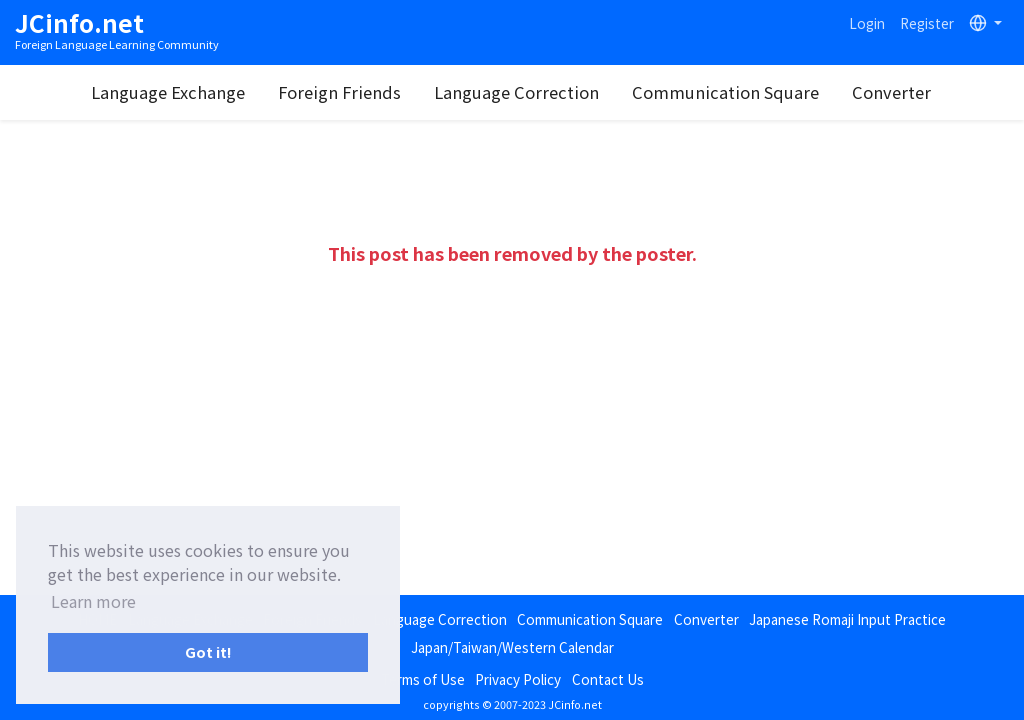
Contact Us (608, 679)
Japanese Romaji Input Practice (847, 619)
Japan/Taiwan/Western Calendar (512, 647)
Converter (891, 92)
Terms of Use (423, 679)
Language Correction (516, 92)
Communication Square (725, 92)
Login (867, 23)
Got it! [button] (208, 651)
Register (927, 23)
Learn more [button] (93, 601)
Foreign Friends (339, 92)
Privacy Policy (518, 679)
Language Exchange (168, 92)
